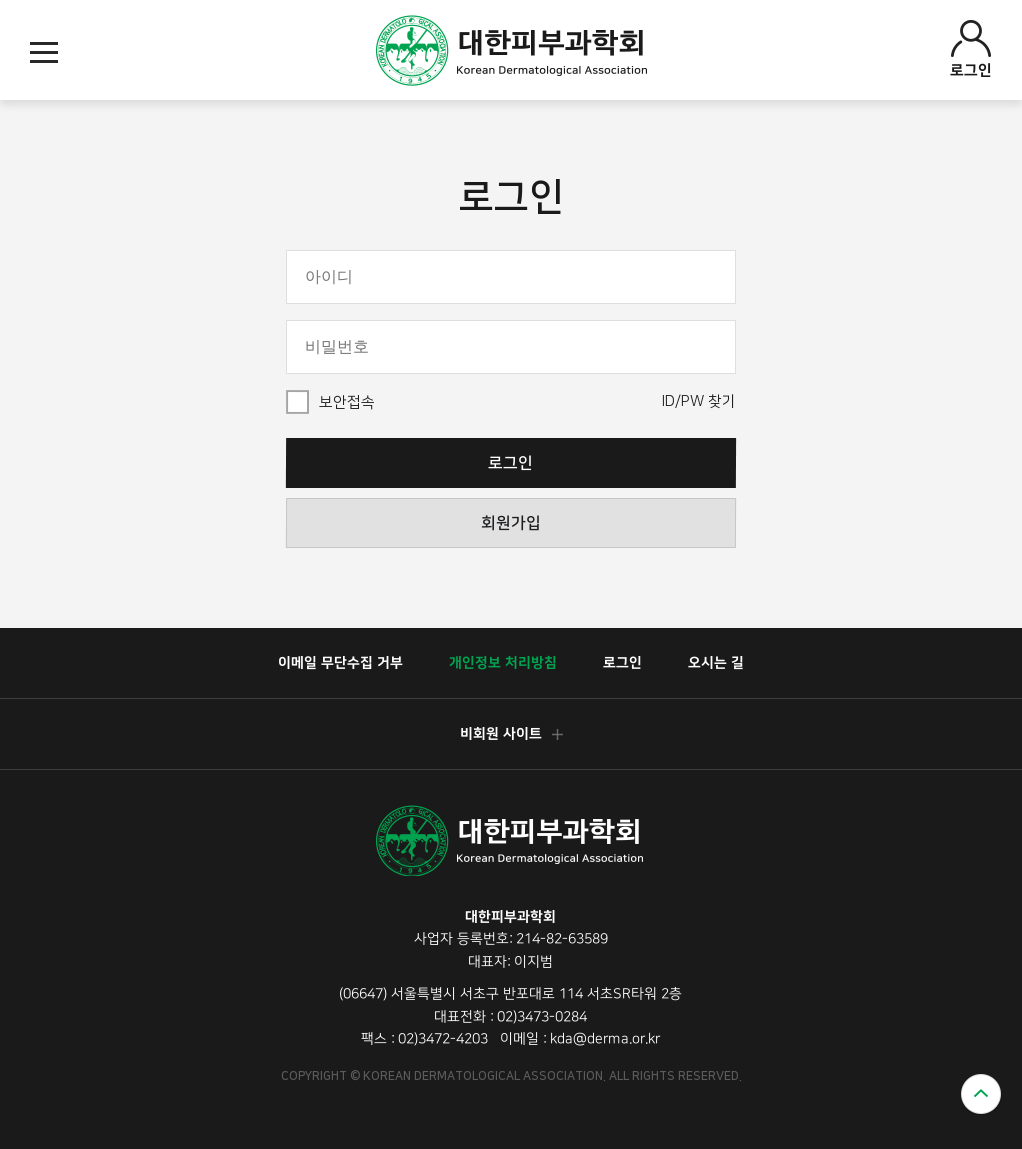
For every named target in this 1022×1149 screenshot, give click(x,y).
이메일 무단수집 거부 (340, 663)
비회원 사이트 (510, 734)
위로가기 (981, 1094)
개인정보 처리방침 (503, 663)
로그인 (971, 49)
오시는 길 (716, 663)
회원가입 (511, 523)
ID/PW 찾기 (699, 401)
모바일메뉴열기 (44, 52)
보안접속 (347, 402)
